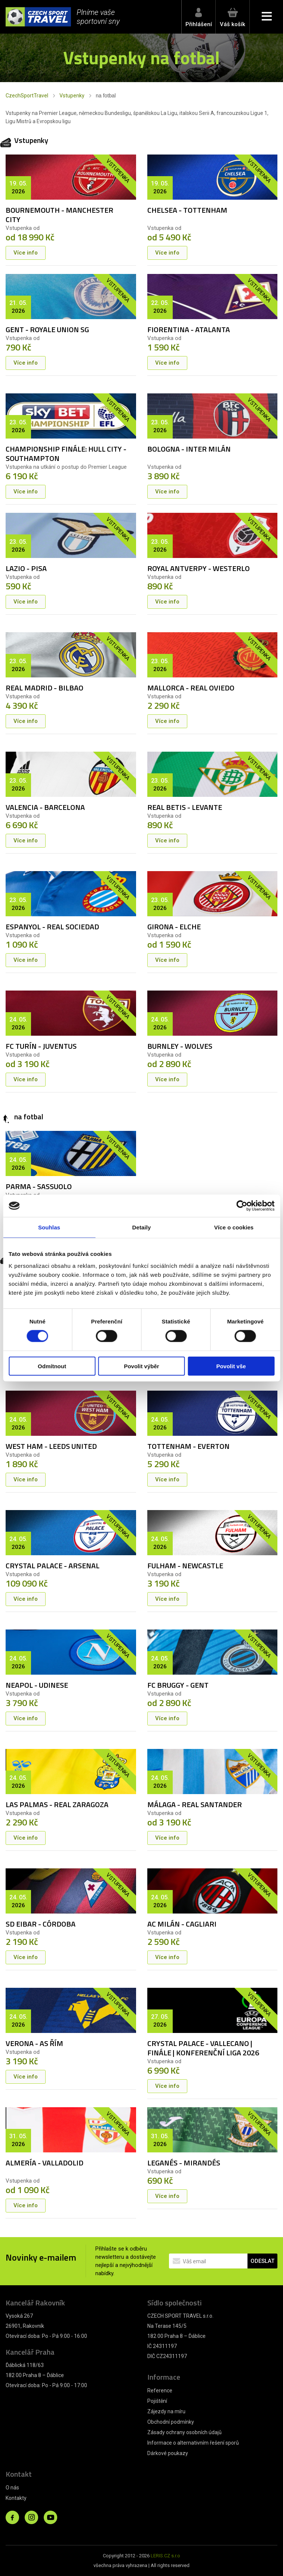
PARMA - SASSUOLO (39, 1186)
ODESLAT (262, 2261)
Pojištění (157, 2401)
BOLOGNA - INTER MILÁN (189, 449)
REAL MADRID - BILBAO (44, 687)
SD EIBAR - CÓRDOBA (41, 1924)
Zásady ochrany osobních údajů (184, 2432)
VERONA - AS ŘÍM (34, 2043)
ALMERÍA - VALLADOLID (44, 2162)
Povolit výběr (141, 1366)
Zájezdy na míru (166, 2411)
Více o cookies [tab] (234, 1227)
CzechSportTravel (27, 96)
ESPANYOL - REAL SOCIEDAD (52, 926)
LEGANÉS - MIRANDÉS (183, 2162)
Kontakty (16, 2498)
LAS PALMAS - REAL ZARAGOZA (57, 1804)
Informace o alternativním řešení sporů (193, 2443)
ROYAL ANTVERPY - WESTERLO (198, 568)
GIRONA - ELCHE (174, 926)
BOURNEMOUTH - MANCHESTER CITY (59, 214)
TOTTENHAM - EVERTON (188, 1446)
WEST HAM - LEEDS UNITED (51, 1446)
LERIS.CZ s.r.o (165, 2555)
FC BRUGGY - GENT (178, 1685)
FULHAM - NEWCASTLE (185, 1565)
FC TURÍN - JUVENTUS (41, 1046)
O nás (12, 2488)
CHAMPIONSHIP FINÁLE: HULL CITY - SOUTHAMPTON (66, 453)
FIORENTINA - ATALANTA (188, 329)
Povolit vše (231, 1366)
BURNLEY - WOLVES (179, 1046)
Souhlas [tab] (49, 1227)
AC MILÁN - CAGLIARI (181, 1924)
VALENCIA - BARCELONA (45, 807)
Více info (25, 252)
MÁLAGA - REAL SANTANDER (194, 1804)
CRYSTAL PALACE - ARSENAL (52, 1565)
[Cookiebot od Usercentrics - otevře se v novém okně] (241, 1205)
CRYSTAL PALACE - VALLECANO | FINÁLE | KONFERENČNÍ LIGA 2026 (203, 2047)
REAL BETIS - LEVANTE (184, 807)
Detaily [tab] (141, 1227)
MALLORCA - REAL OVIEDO (190, 687)
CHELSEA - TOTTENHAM (187, 210)
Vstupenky (71, 96)
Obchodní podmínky (170, 2422)
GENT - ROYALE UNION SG (47, 329)
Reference (159, 2390)
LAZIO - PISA (26, 568)
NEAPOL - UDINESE (37, 1685)
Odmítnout (52, 1366)
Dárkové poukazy (167, 2453)
